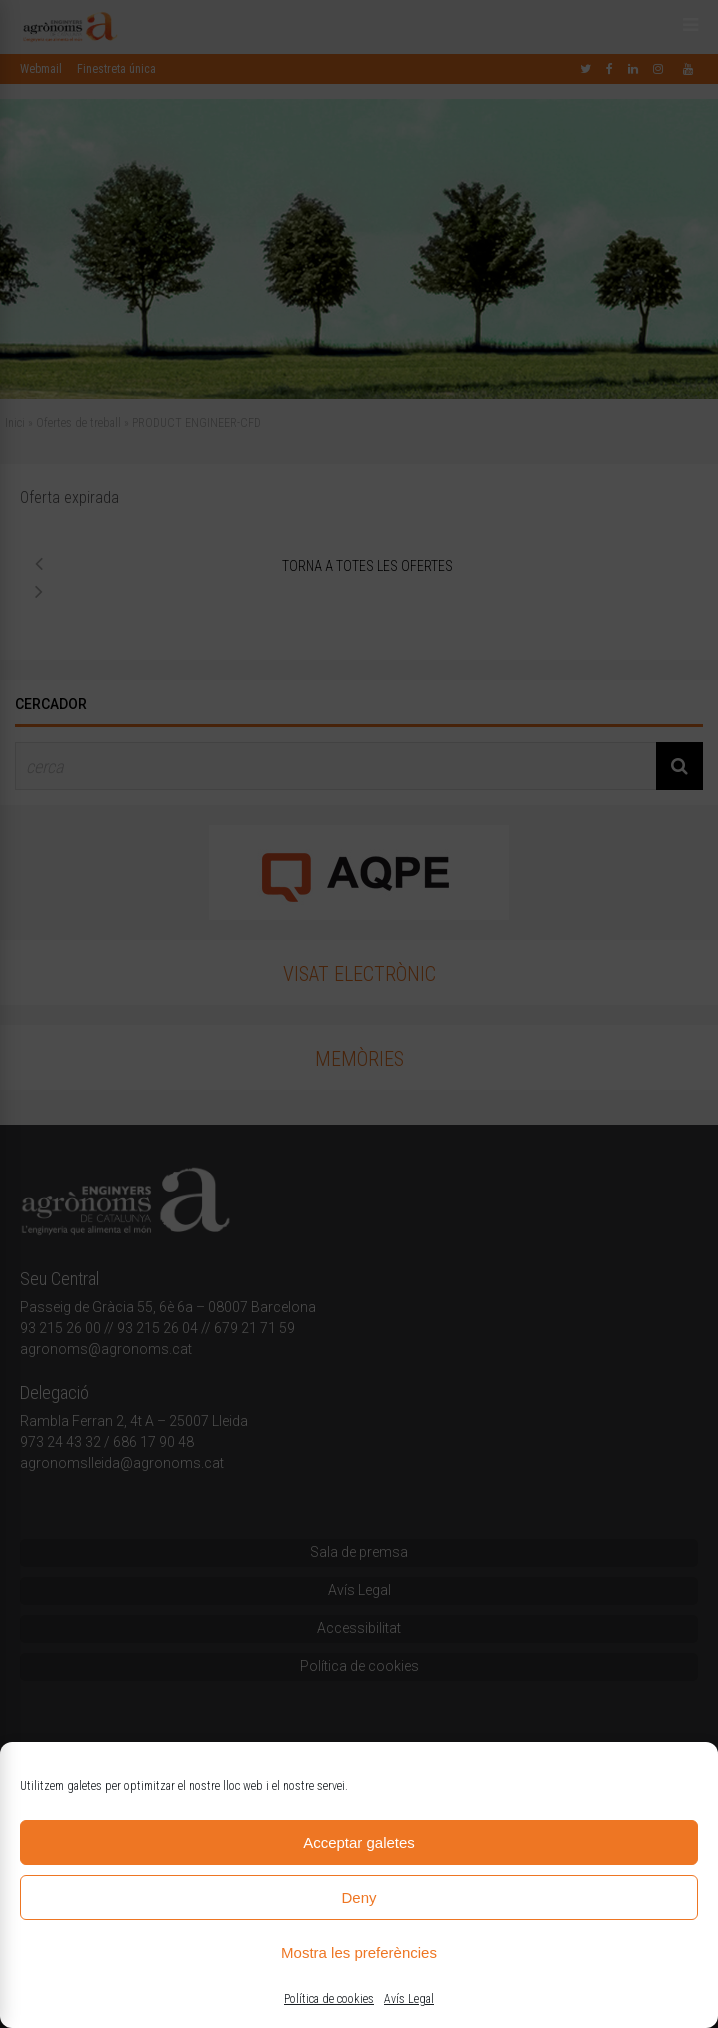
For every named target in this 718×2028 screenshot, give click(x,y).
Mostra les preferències (359, 1952)
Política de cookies (329, 1999)
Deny (358, 1897)
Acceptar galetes (359, 1842)
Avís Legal (409, 1999)
